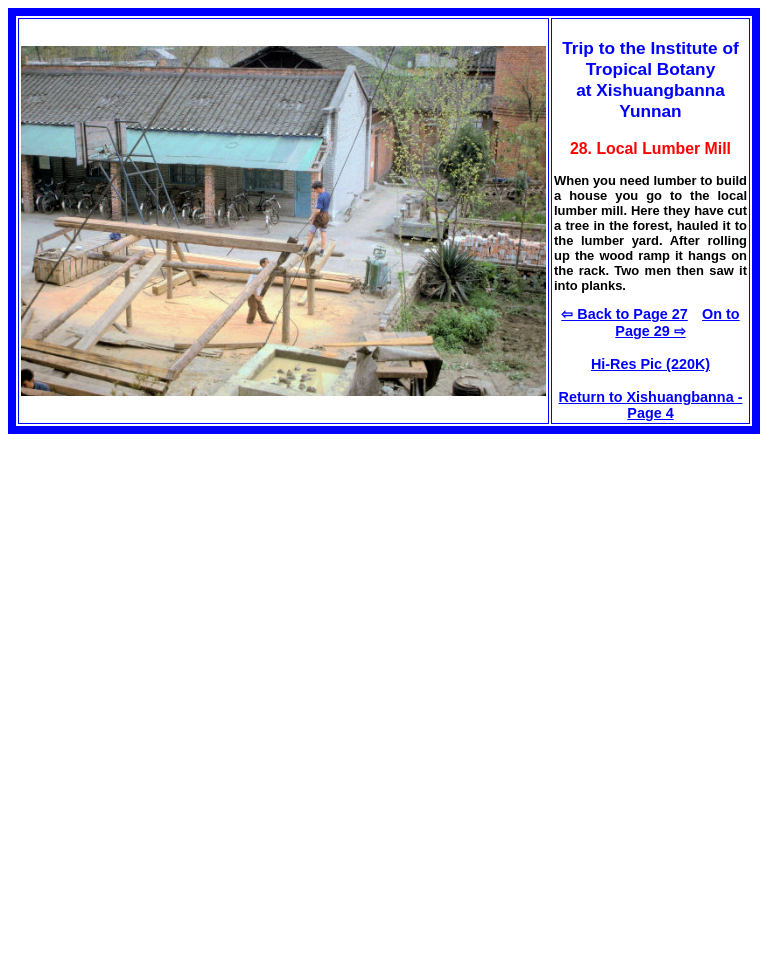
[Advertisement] (176, 574)
